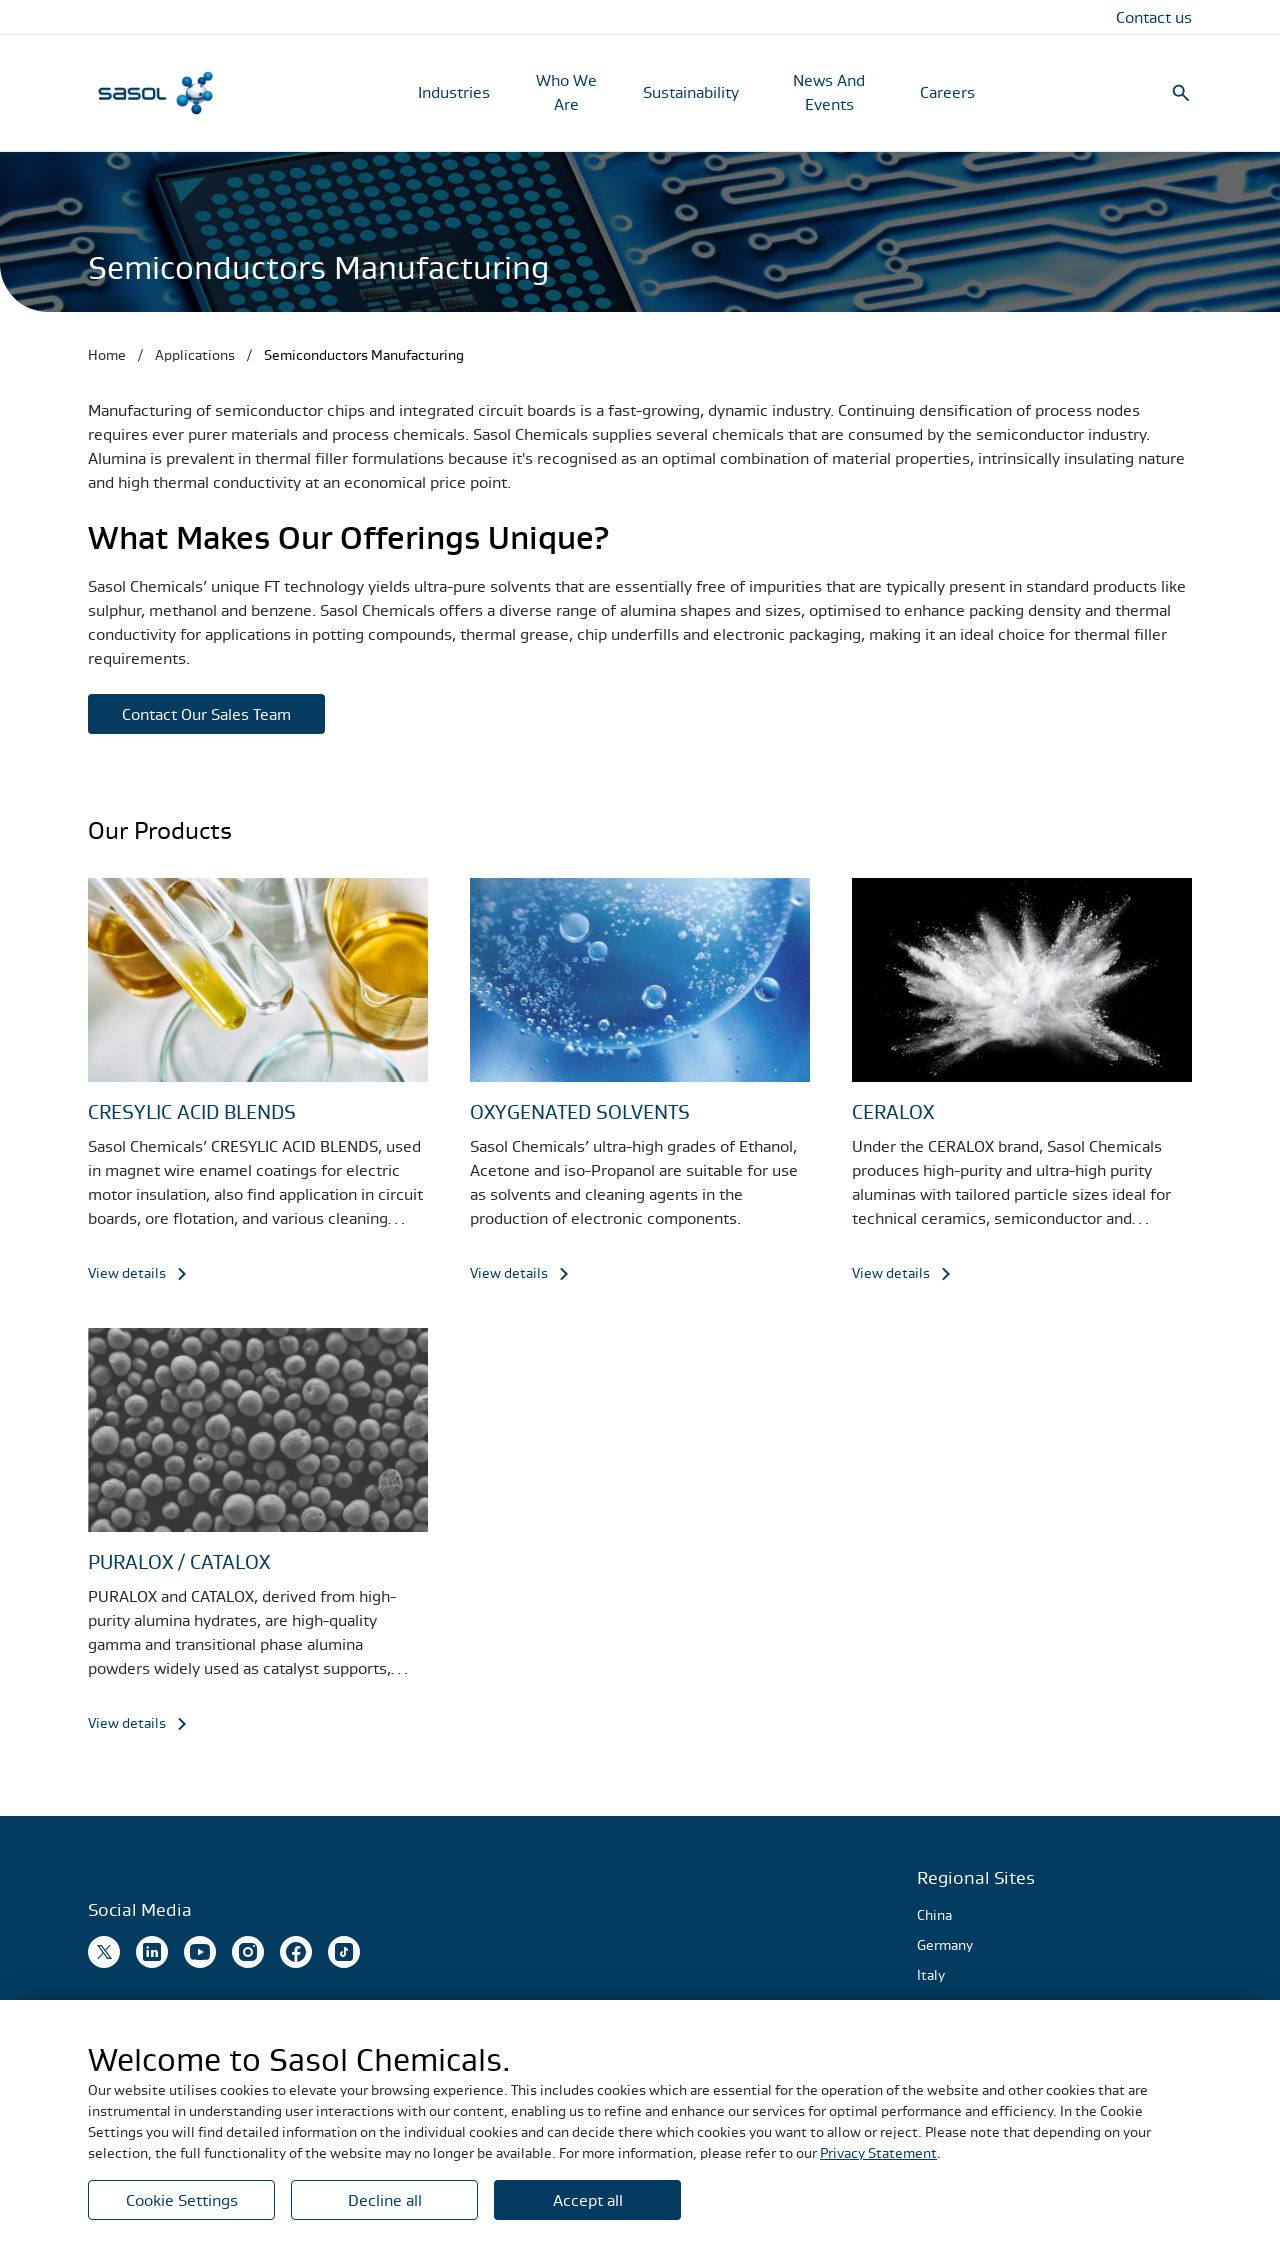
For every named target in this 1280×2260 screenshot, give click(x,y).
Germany (945, 1945)
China (934, 1915)
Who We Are (566, 92)
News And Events (829, 92)
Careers (947, 92)
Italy (931, 1975)
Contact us (1154, 17)
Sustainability (691, 92)
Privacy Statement (878, 2153)
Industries (454, 92)
